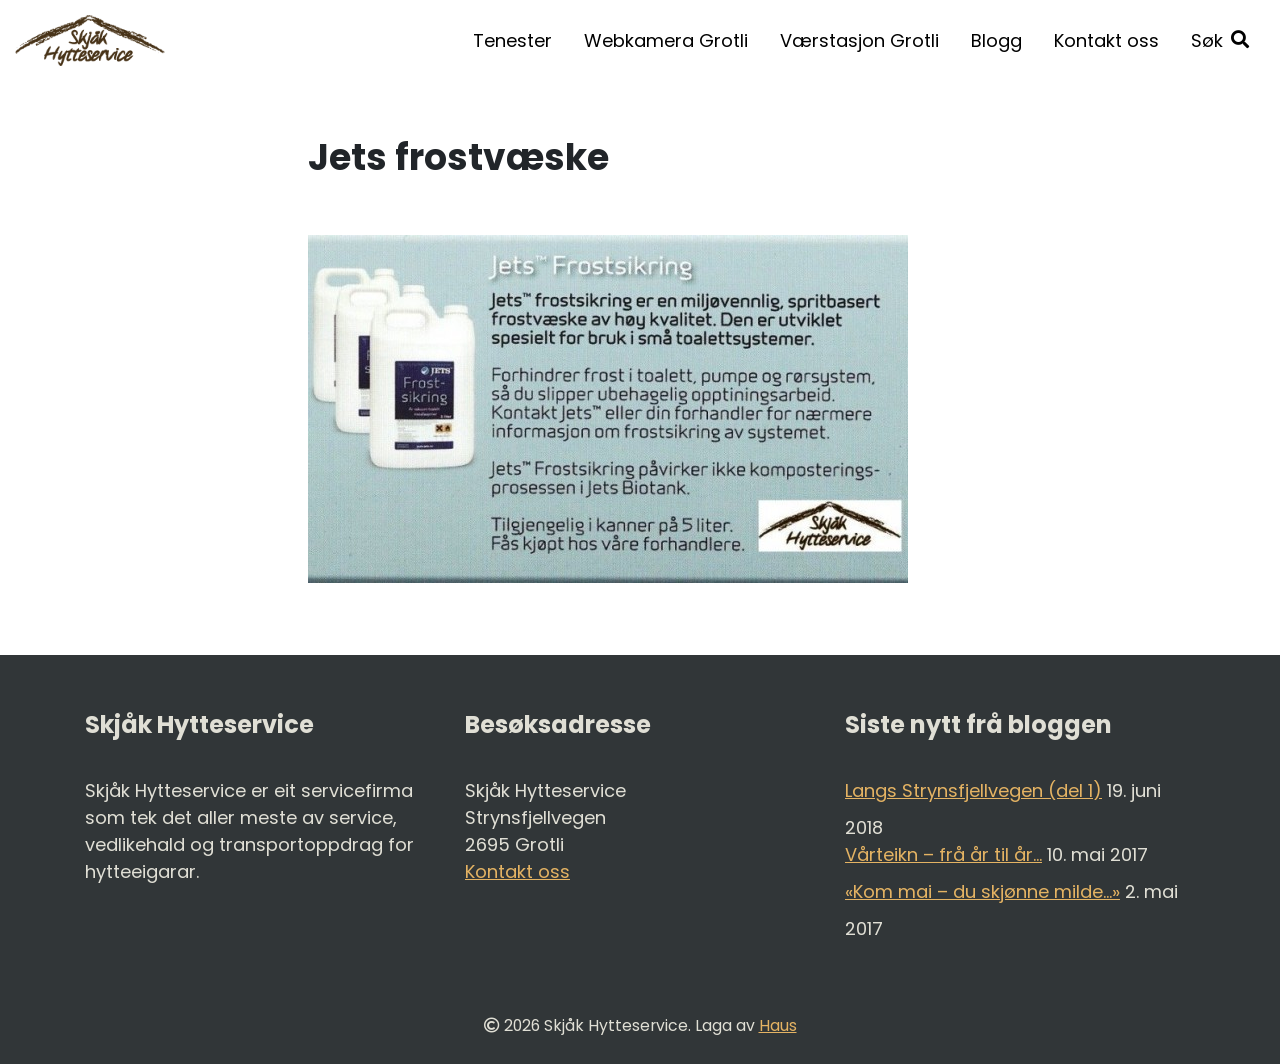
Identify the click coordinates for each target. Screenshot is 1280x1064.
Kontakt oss (1106, 40)
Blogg (996, 40)
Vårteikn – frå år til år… (943, 854)
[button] (1220, 40)
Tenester (512, 40)
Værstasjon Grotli (859, 40)
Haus (778, 1025)
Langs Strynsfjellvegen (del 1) (973, 790)
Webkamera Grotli (666, 40)
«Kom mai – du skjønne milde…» (982, 891)
